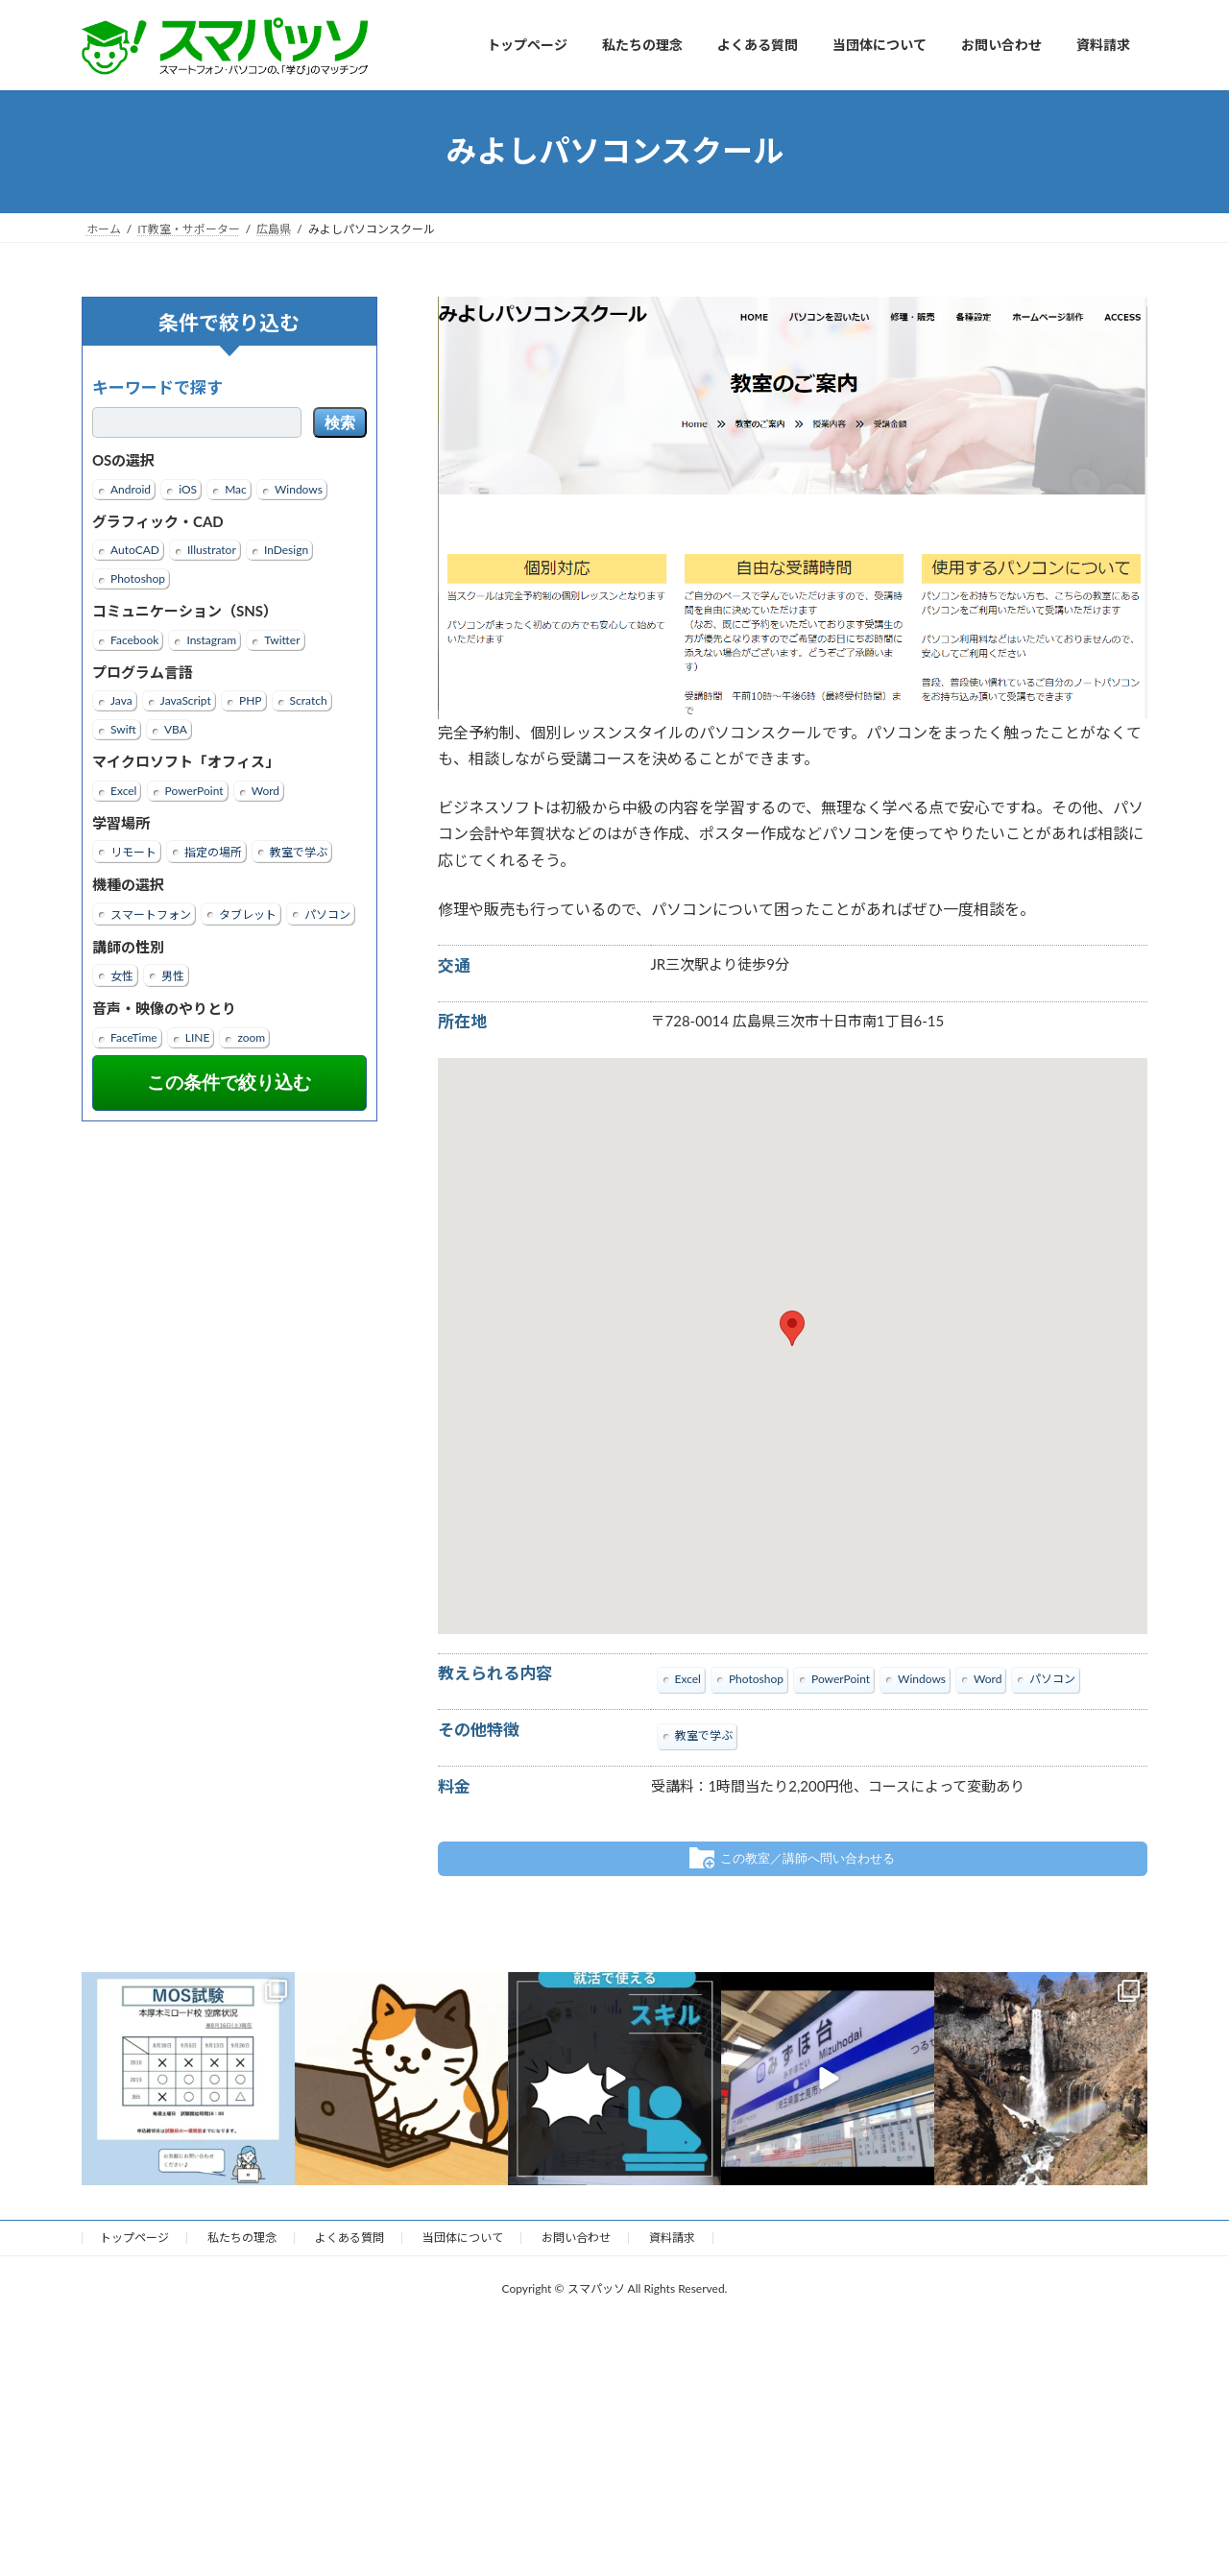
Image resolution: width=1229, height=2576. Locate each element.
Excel (123, 789)
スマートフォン (150, 913)
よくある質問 (349, 2237)
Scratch (308, 700)
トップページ (134, 2237)
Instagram (211, 639)
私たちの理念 (242, 2237)
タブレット (248, 913)
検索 (340, 423)
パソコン (327, 913)
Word (265, 789)
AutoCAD (134, 549)
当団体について (462, 2237)
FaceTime (133, 1036)
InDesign (286, 549)
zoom (251, 1036)
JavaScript (185, 700)
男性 (172, 976)
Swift (123, 729)
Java (121, 700)
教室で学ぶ (298, 852)
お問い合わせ (576, 2237)
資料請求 (672, 2237)
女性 (121, 976)
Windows (299, 488)
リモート (133, 852)
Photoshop (137, 578)
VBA (175, 729)
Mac (236, 488)
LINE (197, 1036)
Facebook (134, 639)
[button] (792, 1328)
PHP (250, 700)
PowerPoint (194, 789)
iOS (188, 488)
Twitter (282, 639)
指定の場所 (213, 852)
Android (130, 488)
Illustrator (211, 549)
